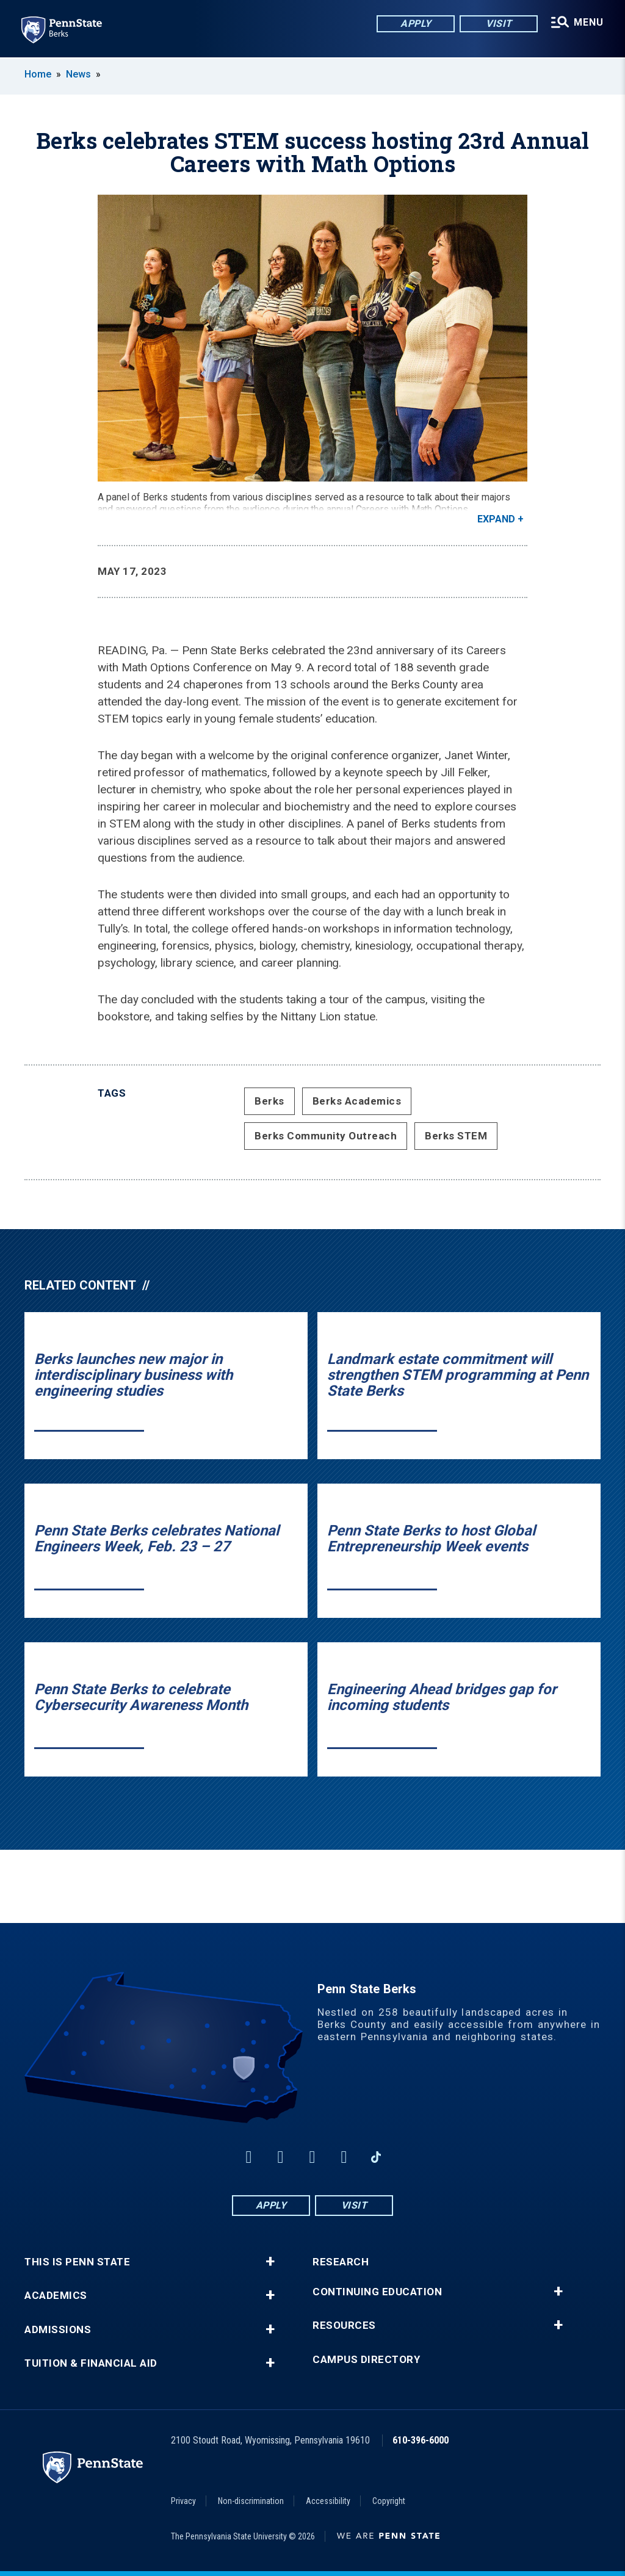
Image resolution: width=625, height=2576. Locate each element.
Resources (344, 2325)
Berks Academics (357, 1101)
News (78, 74)
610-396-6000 (420, 2440)
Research (340, 2262)
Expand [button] (496, 519)
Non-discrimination (251, 2501)
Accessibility (328, 2501)
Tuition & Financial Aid (90, 2363)
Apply (414, 24)
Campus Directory (366, 2359)
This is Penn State (77, 2262)
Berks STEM (456, 1136)
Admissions (57, 2330)
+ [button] (270, 2261)
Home (37, 74)
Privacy (183, 2501)
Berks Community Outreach (326, 1136)
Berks (269, 1101)
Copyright (388, 2501)
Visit (498, 24)
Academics (55, 2295)
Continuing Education (377, 2292)
